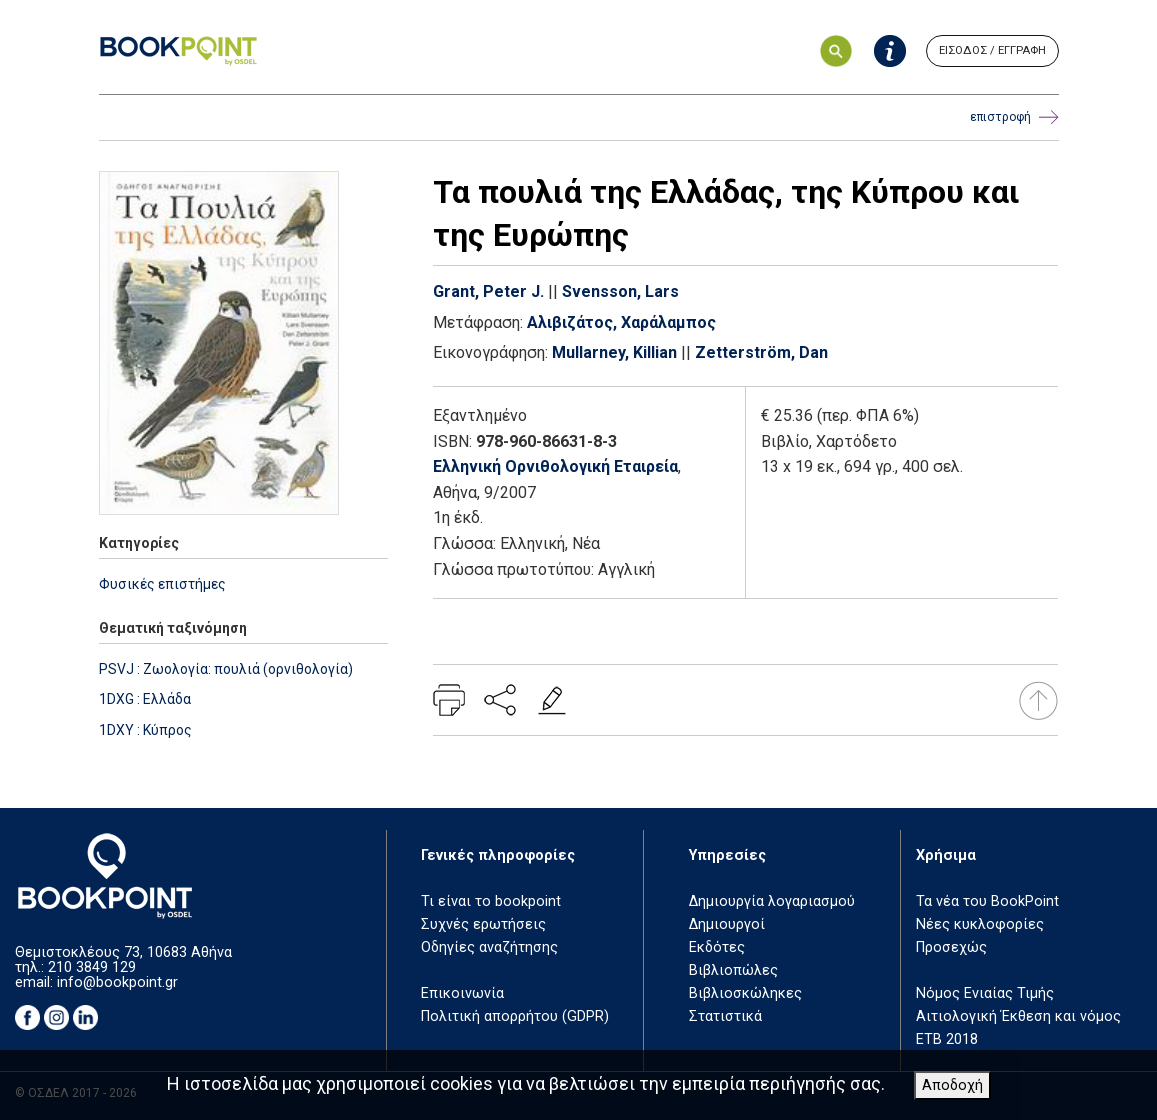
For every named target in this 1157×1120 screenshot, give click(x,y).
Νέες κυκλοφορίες (980, 924)
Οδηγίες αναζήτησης (489, 947)
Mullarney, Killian (614, 352)
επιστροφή (1014, 117)
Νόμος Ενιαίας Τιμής (985, 993)
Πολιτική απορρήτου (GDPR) (515, 1016)
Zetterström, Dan (761, 352)
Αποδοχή (952, 1085)
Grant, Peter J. (488, 291)
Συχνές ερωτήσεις (483, 924)
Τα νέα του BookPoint (987, 901)
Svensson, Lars (620, 291)
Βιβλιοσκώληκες (745, 993)
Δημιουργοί (727, 924)
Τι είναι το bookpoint (491, 901)
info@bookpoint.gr (117, 982)
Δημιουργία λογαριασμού (772, 901)
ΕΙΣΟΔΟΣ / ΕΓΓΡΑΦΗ (992, 50)
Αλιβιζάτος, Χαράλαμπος (621, 322)
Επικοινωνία (462, 993)
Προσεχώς (951, 947)
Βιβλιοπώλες (733, 970)
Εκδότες (717, 947)
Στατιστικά (725, 1016)
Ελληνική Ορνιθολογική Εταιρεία (555, 466)
